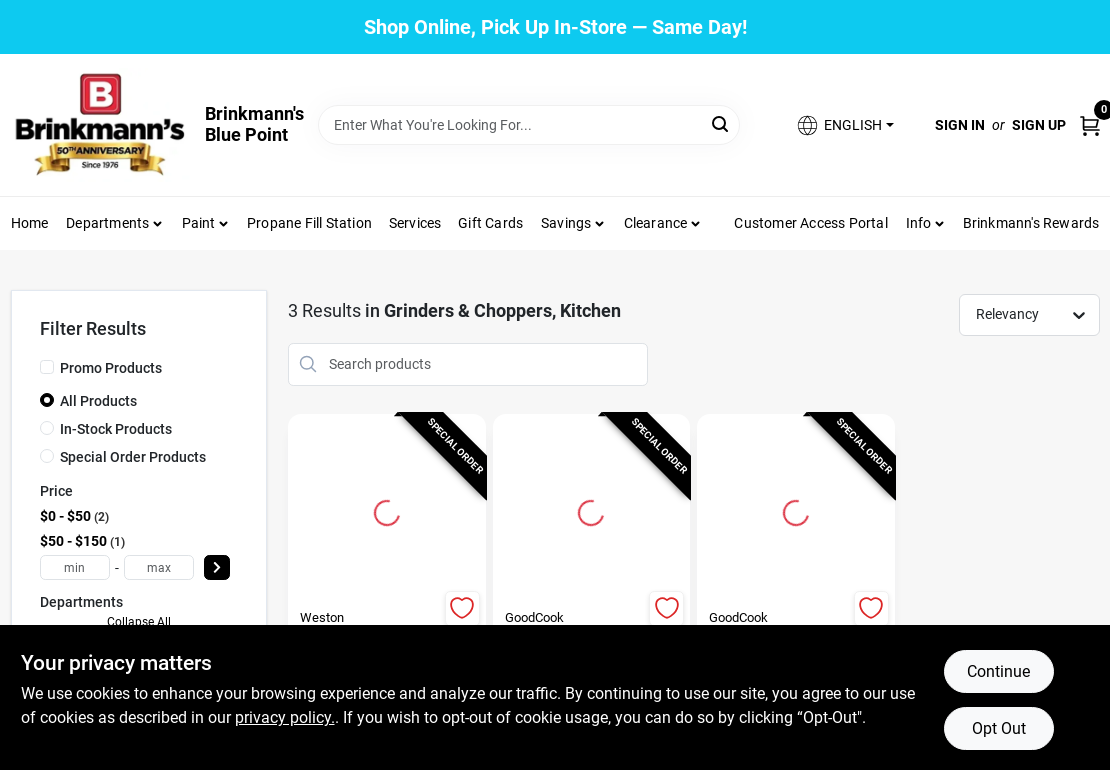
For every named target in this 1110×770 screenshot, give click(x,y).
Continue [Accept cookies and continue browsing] (998, 671)
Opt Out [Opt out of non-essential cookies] (999, 728)
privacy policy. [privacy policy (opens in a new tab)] (285, 717)
